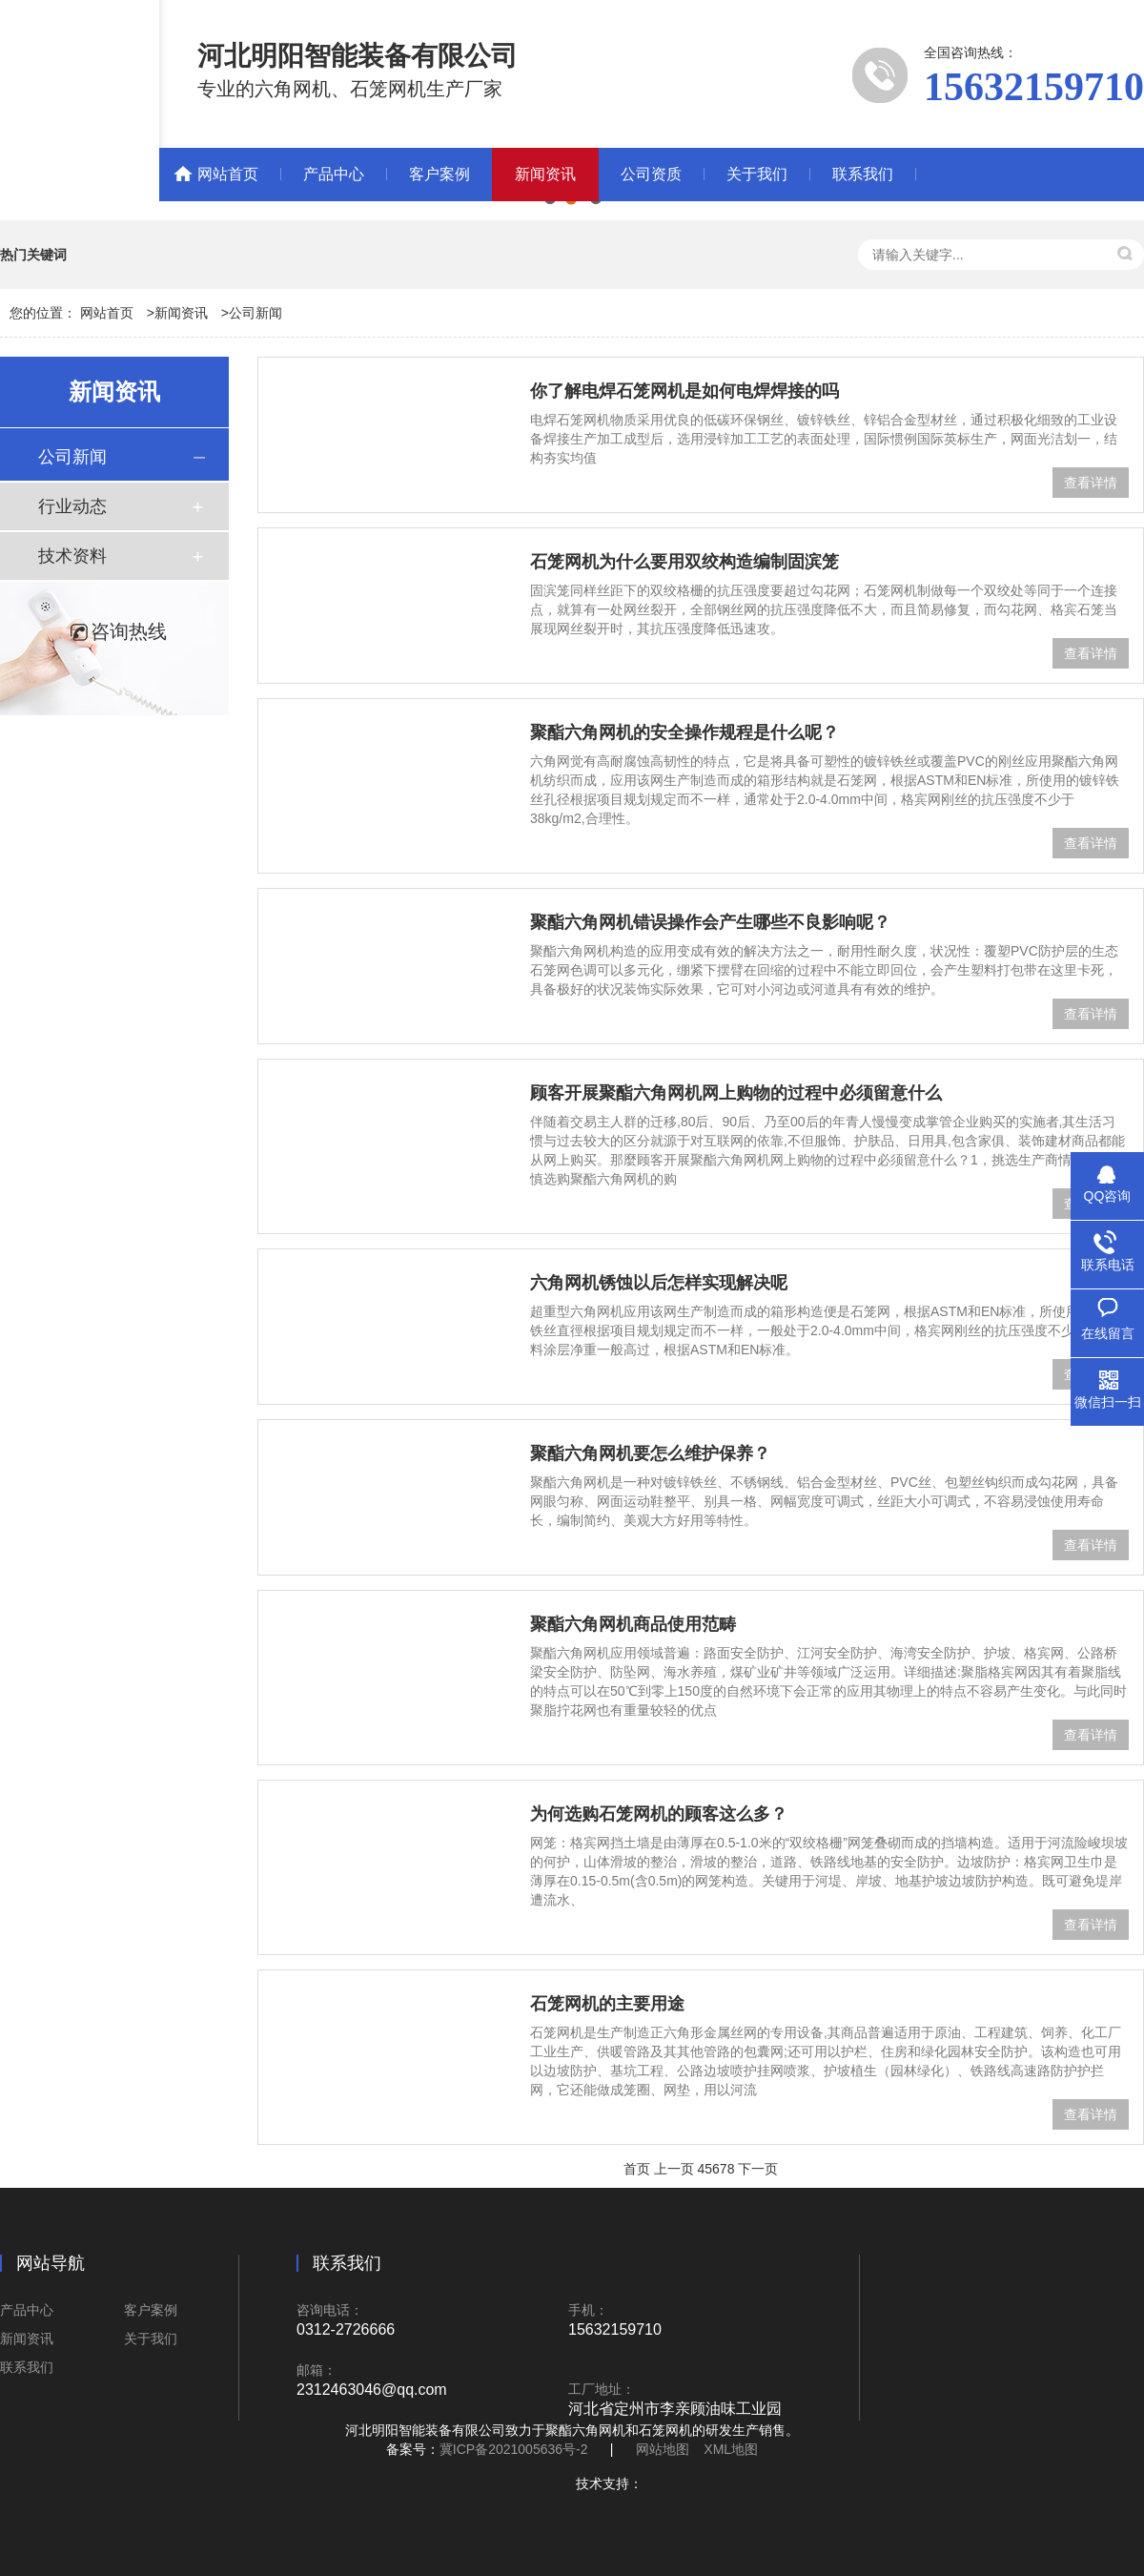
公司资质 (651, 174)
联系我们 (862, 174)
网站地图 (662, 2449)
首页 (636, 2168)
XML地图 (731, 2449)
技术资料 (72, 556)
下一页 (758, 2168)
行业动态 (72, 506)
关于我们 (756, 174)
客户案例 (439, 174)
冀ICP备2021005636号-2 (513, 2449)
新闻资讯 (545, 174)
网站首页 (227, 174)
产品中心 (333, 174)
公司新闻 (255, 312)
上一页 (674, 2168)
